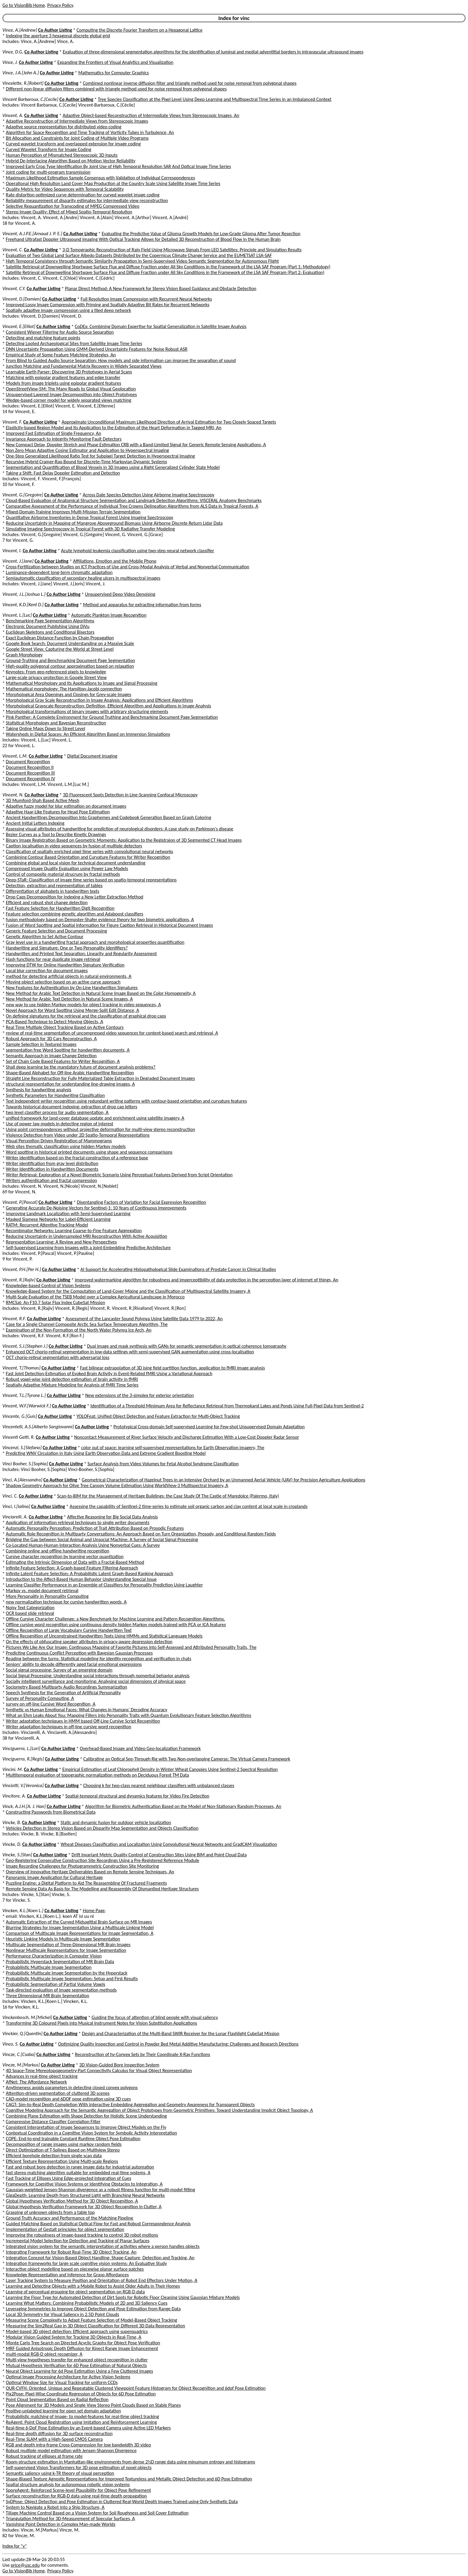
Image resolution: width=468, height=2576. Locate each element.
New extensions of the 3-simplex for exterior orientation (139, 1395)
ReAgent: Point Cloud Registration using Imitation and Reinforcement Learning (81, 2422)
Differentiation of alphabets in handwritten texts (52, 891)
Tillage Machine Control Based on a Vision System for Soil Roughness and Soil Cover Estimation (97, 2513)
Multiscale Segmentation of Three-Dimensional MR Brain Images (68, 1944)
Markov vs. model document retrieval (42, 1590)
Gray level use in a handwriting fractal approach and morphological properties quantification (95, 942)
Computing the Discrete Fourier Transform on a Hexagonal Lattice (139, 30)
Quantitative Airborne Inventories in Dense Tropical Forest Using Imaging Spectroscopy (89, 517)
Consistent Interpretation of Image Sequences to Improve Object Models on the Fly (86, 2127)
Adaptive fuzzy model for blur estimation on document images (66, 806)
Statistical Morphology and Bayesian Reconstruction (56, 723)
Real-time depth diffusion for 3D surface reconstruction (59, 2433)
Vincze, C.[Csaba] (18, 2054)
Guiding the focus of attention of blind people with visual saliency (155, 2017)
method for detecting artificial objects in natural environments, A (69, 976)
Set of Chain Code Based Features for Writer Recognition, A (63, 1061)
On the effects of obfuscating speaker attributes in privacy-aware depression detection (89, 1641)
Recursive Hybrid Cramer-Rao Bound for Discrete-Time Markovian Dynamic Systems (86, 461)
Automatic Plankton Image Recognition (109, 615)
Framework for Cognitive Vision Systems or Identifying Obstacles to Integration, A (84, 2184)
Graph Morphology (24, 655)
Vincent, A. (12, 115)
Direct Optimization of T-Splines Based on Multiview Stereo (63, 2150)
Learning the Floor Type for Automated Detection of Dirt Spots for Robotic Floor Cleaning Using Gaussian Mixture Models (123, 2297)
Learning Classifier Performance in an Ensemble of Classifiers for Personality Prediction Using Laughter (104, 1585)
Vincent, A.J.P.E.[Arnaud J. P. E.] (32, 233)
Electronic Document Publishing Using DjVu (48, 626)
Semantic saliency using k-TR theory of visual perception (60, 2473)
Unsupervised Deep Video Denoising (120, 594)
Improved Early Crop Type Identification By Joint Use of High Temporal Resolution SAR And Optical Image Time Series (118, 166)
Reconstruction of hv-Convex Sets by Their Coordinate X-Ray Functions (142, 2054)
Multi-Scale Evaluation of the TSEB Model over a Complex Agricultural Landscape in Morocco (95, 1297)
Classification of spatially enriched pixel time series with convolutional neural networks (89, 851)
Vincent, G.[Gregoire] (22, 495)
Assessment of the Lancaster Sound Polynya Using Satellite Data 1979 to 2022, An (144, 1318)
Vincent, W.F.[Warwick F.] (26, 1406)
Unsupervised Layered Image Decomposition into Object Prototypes (71, 394)
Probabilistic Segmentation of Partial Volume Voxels (55, 1984)
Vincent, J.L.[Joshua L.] (23, 594)
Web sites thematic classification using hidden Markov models (66, 1146)
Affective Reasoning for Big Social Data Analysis (112, 1517)
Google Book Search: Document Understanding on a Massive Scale (70, 643)
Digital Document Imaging (92, 756)
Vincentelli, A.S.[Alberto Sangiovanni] (38, 1426)
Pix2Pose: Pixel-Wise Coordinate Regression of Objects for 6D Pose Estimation (81, 2394)
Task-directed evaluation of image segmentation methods (61, 1990)
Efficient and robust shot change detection (47, 902)
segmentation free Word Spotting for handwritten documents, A (68, 1050)
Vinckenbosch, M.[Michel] (27, 2017)
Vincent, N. (13, 795)
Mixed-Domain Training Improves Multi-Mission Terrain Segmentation (73, 512)
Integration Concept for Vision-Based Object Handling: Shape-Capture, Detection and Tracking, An (100, 2257)
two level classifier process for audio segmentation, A (57, 1112)
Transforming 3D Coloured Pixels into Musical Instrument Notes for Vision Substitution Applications (101, 2023)
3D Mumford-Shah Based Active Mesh (42, 800)
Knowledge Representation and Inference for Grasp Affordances (67, 2275)
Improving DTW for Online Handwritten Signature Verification (65, 965)
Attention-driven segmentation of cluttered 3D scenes (58, 2093)
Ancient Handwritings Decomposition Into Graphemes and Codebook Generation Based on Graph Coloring (108, 817)
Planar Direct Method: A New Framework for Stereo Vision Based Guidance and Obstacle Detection (160, 288)
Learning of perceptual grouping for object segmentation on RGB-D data (75, 2292)
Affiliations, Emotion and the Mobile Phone (114, 561)
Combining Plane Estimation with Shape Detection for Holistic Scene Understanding (86, 2116)
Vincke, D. (11, 1844)
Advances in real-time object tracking (42, 2076)
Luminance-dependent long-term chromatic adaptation (59, 572)
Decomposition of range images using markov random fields (64, 2144)
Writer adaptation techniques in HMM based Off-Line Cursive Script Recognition (83, 1721)
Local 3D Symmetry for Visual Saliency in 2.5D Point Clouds (62, 2314)
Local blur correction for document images (47, 970)
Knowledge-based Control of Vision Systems (48, 1285)
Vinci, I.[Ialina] (16, 1506)
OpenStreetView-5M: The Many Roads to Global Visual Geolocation (71, 389)
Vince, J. (10, 62)
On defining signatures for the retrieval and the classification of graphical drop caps (86, 1016)
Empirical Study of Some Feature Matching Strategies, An (61, 355)
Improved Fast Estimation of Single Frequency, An (53, 433)
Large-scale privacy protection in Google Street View (56, 677)
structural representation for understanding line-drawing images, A (70, 1084)
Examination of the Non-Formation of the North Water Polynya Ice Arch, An (79, 1330)
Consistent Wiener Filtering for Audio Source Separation (60, 332)
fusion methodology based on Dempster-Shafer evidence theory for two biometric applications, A (100, 919)
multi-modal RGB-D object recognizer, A (44, 2354)
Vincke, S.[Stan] (17, 1855)
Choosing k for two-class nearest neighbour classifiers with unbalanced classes (158, 1785)
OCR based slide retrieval (30, 1613)
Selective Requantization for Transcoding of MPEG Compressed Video (72, 206)
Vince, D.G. (12, 52)
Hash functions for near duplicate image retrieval (53, 959)
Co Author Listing (55, 30)
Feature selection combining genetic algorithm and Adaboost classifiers (74, 914)
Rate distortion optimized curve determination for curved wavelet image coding (83, 195)
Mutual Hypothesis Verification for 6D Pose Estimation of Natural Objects (76, 2365)
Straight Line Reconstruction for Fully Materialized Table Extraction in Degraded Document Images (100, 1078)
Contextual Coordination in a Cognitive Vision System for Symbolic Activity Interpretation (91, 2133)
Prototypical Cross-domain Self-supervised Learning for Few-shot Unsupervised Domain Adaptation (209, 1426)
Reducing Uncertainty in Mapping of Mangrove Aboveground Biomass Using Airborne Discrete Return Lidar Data (114, 523)
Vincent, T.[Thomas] (21, 1368)
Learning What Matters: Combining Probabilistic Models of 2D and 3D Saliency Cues (86, 2303)
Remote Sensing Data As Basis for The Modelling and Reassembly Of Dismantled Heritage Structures (102, 1889)
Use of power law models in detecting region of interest (59, 1124)
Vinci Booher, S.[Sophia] (25, 1463)
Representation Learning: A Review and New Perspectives (61, 1242)
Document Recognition (28, 761)
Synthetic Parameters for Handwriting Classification (55, 1095)
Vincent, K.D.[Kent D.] (23, 604)
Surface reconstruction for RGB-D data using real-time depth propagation (76, 2496)
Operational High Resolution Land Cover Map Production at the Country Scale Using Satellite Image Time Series (113, 183)
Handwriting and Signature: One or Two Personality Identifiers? (67, 948)
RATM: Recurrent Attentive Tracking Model (47, 1225)
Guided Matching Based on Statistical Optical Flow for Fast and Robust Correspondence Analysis (98, 2223)
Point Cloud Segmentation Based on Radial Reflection (57, 2399)
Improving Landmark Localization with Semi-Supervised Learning (68, 1213)
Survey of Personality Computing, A (40, 1698)
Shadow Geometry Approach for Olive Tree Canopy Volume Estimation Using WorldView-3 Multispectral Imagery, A (117, 1485)
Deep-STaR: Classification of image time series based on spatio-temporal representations (91, 880)
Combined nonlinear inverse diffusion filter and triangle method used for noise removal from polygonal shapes (190, 83)
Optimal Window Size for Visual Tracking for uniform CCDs (62, 2382)
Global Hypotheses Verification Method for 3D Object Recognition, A (72, 2201)
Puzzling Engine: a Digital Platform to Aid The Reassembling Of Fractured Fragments (86, 1883)
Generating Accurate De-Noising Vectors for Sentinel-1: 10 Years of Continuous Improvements (96, 1208)
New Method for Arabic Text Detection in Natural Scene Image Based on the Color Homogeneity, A (101, 993)
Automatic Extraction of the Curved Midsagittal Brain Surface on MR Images (79, 1922)
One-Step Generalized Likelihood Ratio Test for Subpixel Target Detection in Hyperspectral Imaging (100, 456)
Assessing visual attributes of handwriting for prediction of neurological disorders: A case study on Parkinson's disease (119, 829)
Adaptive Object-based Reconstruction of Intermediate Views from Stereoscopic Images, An (151, 115)
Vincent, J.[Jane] (17, 561)
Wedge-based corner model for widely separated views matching (68, 400)
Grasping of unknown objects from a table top (50, 2212)
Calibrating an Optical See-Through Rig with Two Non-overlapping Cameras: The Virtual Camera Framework (186, 1759)
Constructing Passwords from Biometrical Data (51, 1812)
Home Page (94, 1910)
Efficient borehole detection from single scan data (54, 2155)
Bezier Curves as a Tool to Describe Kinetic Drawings (56, 834)
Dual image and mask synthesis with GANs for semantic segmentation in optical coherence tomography (187, 1346)
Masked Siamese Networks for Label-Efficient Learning (58, 1219)
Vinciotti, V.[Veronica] (23, 1785)
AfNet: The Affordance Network (36, 2082)
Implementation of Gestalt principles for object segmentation (65, 2229)
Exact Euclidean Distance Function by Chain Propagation (60, 638)
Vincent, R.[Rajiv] (18, 1280)
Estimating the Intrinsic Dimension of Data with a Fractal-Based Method (75, 1562)
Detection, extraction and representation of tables (54, 885)
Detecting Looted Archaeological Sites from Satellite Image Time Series (74, 343)
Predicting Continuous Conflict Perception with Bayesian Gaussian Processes (79, 1653)
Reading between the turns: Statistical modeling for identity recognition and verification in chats (98, 1658)
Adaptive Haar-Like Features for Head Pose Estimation (58, 812)
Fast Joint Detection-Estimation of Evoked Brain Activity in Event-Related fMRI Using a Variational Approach (109, 1373)
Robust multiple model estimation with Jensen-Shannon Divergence (71, 2450)
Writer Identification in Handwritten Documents (52, 1169)
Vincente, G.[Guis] (19, 1416)
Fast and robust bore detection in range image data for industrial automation (80, 2167)
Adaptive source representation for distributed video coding (63, 127)
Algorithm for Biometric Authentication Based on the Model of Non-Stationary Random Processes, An (183, 1806)
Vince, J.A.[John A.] (20, 73)
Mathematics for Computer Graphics (113, 73)
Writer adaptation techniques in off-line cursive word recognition (68, 1726)
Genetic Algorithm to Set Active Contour (45, 936)
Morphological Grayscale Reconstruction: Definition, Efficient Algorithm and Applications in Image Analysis (108, 706)
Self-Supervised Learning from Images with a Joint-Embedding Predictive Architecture (88, 1247)
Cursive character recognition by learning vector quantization (65, 1556)
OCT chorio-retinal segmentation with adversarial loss (58, 1357)
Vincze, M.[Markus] (21, 2065)
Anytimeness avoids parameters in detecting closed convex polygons (72, 2087)
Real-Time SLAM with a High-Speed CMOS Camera (54, 2439)
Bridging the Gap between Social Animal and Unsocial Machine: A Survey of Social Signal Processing (102, 1539)
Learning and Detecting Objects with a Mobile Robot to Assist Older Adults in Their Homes (93, 2286)
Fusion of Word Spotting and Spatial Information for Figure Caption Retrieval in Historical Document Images (109, 925)
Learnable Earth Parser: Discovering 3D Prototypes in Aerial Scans (69, 372)
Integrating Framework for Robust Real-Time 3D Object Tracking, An (71, 2252)
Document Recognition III (30, 773)
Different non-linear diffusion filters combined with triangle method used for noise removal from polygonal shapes (116, 89)
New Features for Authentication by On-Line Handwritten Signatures (72, 987)
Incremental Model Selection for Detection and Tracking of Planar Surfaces (78, 2240)
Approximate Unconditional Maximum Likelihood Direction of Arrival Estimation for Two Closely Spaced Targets (168, 422)
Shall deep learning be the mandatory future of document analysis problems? (81, 1067)
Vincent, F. (12, 422)
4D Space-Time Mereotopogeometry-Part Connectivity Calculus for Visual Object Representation (99, 2070)
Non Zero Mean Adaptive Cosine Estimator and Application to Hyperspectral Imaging (87, 450)
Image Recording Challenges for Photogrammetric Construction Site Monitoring (82, 1866)
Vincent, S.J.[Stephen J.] (24, 1346)
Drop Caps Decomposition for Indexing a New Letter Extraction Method (74, 897)
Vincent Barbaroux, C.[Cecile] (30, 99)
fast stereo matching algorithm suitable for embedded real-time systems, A (78, 2172)
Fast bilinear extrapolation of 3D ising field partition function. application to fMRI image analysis (172, 1368)
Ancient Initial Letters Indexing (35, 823)
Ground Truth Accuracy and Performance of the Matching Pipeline (69, 2218)
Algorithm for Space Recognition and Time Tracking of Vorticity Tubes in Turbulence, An (90, 132)
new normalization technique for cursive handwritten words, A (66, 1602)
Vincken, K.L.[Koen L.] (22, 1910)
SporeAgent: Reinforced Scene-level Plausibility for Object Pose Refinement (78, 2490)
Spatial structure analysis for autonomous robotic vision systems (68, 2484)
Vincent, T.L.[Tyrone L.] (24, 1395)
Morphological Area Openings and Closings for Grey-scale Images (68, 694)
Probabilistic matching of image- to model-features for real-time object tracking (82, 2416)
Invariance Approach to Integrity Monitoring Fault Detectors (64, 439)
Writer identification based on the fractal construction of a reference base (77, 1158)
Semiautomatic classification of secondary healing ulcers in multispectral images (83, 578)
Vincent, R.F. (14, 1318)
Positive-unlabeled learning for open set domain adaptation (63, 2411)
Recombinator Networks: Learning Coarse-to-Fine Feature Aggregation (74, 1230)
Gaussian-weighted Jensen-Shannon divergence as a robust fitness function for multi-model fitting (100, 2189)
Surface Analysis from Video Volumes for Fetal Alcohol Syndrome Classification (163, 1463)
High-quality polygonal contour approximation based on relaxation (70, 666)
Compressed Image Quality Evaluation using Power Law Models (67, 868)
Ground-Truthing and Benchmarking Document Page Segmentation (70, 660)
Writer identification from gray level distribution (52, 1163)
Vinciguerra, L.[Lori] (21, 1748)
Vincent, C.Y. (14, 288)
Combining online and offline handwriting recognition (58, 1551)
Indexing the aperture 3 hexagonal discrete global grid (58, 36)
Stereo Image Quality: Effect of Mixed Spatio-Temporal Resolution (69, 212)
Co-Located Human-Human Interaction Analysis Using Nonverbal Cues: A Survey (83, 1545)
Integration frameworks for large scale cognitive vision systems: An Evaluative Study (86, 2263)
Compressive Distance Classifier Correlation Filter (53, 2121)
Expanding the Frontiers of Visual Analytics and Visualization (115, 62)
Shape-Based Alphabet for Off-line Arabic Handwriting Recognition (70, 1072)
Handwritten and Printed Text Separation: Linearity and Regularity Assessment (81, 953)
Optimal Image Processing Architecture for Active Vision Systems (68, 2377)
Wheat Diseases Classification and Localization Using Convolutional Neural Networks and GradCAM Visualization (169, 1844)
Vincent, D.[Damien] (21, 299)
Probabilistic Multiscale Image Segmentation (49, 1967)
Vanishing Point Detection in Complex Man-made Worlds (61, 2524)
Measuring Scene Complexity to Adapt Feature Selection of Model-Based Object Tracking (91, 2320)
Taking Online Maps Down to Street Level (45, 728)
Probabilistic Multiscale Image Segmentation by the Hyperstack (66, 1973)
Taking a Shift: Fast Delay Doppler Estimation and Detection (63, 473)
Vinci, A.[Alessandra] (22, 1480)
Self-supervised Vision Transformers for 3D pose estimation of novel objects (79, 2467)
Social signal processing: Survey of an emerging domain (59, 1670)
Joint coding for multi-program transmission (48, 172)
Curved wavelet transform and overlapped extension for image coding (73, 144)
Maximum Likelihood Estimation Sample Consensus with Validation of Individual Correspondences (100, 178)
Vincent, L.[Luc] (17, 615)
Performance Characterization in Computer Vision (54, 1956)
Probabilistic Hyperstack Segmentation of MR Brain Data (60, 1961)
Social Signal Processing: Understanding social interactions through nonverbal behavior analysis (98, 1675)
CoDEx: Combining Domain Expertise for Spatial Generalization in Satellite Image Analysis (161, 326)
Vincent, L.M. (15, 756)
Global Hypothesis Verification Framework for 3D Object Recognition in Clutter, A (84, 2206)
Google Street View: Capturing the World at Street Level (60, 649)
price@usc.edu (25, 2565)
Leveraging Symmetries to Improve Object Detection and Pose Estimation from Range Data (93, 2309)
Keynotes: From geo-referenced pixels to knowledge (56, 672)
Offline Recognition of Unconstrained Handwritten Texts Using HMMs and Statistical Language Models (104, 1636)
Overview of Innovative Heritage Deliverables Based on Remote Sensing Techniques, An (90, 1872)
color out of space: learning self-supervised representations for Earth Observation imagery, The (172, 1447)
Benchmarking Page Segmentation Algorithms (50, 621)
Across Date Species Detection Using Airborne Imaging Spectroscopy (148, 495)
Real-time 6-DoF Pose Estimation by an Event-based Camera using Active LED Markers (88, 2428)
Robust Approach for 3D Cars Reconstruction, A (51, 1038)
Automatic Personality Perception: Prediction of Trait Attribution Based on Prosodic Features (95, 1528)
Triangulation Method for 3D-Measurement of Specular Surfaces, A (70, 2518)
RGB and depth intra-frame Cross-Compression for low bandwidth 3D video (78, 2445)
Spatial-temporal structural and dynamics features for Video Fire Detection (137, 1796)
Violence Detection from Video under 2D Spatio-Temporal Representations (78, 1135)
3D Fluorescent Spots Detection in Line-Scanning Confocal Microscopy (130, 795)
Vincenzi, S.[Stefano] (21, 1447)
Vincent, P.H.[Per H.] (21, 1269)
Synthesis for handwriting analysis (38, 1089)
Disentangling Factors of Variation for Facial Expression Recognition (141, 1202)
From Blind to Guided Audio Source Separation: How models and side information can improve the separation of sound (121, 360)
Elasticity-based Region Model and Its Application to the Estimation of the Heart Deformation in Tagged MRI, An (113, 427)
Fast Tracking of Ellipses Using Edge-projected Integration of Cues (68, 2178)
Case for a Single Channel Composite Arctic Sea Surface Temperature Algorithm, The (87, 1324)
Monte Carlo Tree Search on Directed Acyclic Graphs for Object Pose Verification (83, 2343)
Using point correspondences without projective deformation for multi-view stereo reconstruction (100, 1129)
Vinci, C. (10, 1496)
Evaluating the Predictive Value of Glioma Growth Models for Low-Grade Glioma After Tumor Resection (201, 233)
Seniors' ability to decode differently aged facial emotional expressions (74, 1664)
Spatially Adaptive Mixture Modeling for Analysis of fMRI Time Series (72, 1385)
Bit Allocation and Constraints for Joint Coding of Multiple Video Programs (77, 138)
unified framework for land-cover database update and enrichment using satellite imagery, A (95, 1118)
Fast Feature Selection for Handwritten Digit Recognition (60, 908)
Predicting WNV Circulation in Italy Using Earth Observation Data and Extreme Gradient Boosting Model (106, 1453)
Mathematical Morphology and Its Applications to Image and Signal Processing (81, 683)
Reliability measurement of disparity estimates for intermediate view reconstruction (87, 200)
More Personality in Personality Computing (47, 1596)
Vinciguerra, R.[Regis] (23, 1759)
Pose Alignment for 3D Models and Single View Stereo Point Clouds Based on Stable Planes (93, 2405)
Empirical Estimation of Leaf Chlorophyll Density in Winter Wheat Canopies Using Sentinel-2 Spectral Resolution (170, 1769)
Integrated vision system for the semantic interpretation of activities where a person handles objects (103, 2246)
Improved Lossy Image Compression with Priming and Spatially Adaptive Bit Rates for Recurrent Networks (108, 304)
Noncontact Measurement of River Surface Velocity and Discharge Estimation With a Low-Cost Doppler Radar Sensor (186, 1437)
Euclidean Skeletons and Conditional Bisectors (50, 632)
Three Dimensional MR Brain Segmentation (47, 1995)
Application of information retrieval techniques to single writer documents (78, 1522)
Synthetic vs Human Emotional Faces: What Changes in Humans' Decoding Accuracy (86, 1709)
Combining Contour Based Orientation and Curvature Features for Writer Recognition (88, 857)
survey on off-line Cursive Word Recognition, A (51, 1704)
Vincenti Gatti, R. (18, 1437)
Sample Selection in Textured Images (41, 1044)
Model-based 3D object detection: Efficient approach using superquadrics (77, 2331)
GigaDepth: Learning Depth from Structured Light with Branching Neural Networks (85, 2195)
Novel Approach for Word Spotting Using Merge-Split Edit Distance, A (72, 1010)
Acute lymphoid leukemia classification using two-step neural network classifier (137, 550)
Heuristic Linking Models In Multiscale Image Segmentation (63, 1939)
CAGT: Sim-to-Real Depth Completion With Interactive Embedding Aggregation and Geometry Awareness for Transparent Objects (130, 2104)
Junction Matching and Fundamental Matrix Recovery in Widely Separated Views (84, 366)
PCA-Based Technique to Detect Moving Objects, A (54, 1021)
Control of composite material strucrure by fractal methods (63, 874)
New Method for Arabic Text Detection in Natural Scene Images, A (69, 999)
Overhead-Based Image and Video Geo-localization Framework (140, 1748)
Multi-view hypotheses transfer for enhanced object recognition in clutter (77, 2360)
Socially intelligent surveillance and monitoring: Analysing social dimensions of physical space (96, 1681)
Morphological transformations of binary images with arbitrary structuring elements (87, 711)
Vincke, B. (11, 1822)
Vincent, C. (12, 250)
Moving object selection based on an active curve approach (63, 982)
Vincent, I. (11, 550)
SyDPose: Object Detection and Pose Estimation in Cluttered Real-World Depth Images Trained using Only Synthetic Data (122, 2501)
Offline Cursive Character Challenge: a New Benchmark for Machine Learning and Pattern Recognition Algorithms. (115, 1619)
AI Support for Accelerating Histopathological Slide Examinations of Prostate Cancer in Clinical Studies (178, 1269)
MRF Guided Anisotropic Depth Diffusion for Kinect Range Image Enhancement (82, 2348)
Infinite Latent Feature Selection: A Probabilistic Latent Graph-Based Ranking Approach (89, 1573)
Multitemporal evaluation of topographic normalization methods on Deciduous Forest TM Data (97, 1775)
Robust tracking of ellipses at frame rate (44, 2456)
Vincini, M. (12, 1769)
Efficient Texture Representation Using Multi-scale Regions (62, 2161)
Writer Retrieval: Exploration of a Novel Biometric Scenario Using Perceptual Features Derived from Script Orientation (119, 1175)
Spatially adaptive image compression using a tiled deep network (68, 310)
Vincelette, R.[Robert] (23, 83)
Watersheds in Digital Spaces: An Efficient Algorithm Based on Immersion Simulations (88, 734)
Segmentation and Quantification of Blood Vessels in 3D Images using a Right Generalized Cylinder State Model (113, 467)
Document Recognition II (30, 767)
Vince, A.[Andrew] (19, 30)
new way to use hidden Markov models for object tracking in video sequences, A (83, 1004)
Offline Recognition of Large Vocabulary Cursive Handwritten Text (69, 1630)
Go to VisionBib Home (23, 5)
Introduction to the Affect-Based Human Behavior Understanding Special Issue (81, 1579)
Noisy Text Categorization (30, 1607)
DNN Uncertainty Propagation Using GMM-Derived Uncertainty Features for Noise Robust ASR (96, 349)
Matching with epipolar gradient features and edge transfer (63, 377)
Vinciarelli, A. (15, 1517)
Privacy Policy (60, 5)
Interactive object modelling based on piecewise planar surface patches (75, 2269)
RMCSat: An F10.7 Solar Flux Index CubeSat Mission (55, 1302)
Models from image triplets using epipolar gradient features (63, 383)
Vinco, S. (10, 2044)
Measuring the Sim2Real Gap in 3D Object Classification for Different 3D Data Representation (95, 2326)
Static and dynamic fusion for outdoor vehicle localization (116, 1822)
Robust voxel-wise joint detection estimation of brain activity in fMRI (72, 1379)
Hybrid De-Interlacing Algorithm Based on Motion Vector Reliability (71, 161)
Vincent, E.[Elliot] (18, 326)
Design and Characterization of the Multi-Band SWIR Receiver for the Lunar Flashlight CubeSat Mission (180, 2033)
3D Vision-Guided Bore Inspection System (119, 2065)
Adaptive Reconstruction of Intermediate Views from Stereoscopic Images (77, 121)
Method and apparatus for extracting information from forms (142, 604)
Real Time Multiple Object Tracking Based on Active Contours (65, 1027)
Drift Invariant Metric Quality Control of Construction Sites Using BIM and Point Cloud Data (159, 1855)
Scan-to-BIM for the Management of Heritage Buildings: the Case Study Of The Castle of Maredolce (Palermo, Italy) (168, 1496)
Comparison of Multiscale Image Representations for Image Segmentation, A (79, 1933)
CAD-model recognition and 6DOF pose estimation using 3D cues (68, 2099)
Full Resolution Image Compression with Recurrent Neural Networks (146, 299)
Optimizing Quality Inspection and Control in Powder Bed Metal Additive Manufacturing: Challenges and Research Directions (178, 2044)
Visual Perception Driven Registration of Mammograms (59, 1141)
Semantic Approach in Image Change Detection (51, 1055)
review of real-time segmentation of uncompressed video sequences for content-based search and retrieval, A (112, 1033)
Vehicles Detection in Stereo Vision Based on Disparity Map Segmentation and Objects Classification (102, 1828)
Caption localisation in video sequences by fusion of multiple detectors (74, 846)
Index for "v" (14, 2546)
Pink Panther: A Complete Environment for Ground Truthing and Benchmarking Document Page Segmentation (112, 717)
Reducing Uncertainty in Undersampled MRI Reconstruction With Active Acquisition (86, 1236)
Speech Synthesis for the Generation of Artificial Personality (63, 1692)
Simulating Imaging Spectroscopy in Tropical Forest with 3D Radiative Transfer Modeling (90, 529)
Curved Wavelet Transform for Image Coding (48, 149)
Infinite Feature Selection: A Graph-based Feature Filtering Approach (72, 1568)
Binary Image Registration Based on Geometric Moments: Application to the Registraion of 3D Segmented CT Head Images (124, 840)
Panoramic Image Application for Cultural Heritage (54, 1877)
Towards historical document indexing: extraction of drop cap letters (71, 1107)
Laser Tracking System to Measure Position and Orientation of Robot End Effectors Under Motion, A (101, 2280)
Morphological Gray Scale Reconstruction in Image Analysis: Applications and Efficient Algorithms (99, 700)
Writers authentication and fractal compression (51, 1180)
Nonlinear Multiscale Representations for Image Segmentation (66, 1950)
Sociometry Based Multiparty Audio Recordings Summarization (66, 1687)
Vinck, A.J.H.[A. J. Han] (24, 1806)
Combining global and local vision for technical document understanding (76, 863)
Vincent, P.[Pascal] (19, 1202)
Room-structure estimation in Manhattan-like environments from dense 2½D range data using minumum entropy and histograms (130, 2462)
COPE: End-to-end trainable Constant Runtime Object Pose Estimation (73, 2138)
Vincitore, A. (14, 1796)
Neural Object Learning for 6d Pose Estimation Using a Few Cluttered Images (79, 2371)
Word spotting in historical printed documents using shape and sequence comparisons (89, 1152)
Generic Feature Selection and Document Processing (56, 931)
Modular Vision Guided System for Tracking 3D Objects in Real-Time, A (73, 2337)
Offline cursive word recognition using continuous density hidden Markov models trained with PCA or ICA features (116, 1624)
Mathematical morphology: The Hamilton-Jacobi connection (64, 689)
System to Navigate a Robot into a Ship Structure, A (55, 2507)
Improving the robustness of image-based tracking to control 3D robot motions (82, 2235)
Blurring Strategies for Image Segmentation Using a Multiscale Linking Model (80, 1927)
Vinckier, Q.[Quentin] (22, 2033)
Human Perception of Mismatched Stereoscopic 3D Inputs (62, 155)
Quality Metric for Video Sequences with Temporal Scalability (65, 189)
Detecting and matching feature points (43, 338)
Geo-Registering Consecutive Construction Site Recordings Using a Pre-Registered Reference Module (102, 1860)
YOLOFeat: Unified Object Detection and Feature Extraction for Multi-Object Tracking (158, 1416)
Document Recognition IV (30, 778)
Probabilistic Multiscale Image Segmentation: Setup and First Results (72, 1978)
